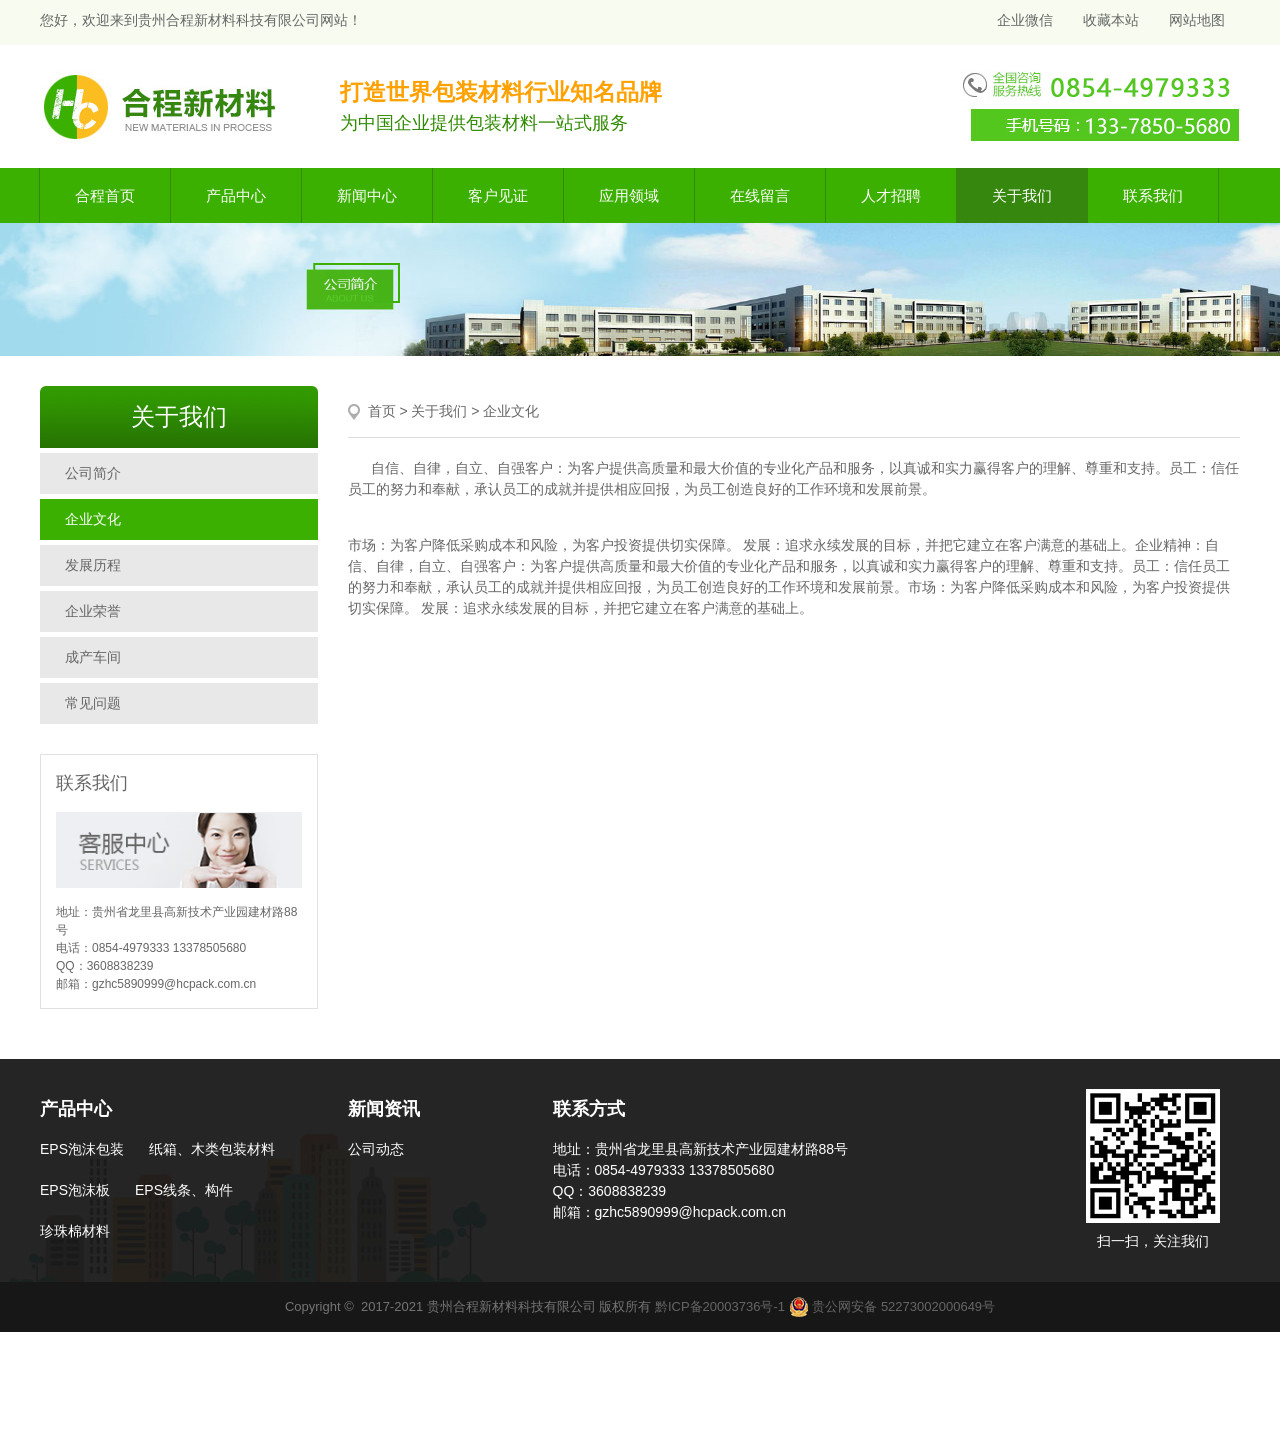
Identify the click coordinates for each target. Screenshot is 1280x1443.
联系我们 (1153, 195)
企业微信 (1023, 20)
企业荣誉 (93, 611)
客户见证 (498, 195)
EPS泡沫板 (75, 1190)
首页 (382, 411)
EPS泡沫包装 (82, 1149)
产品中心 (236, 195)
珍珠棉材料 (75, 1231)
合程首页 (105, 195)
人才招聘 (891, 195)
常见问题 (93, 703)
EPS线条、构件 (184, 1190)
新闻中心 (367, 195)
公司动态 (376, 1149)
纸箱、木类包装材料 (212, 1149)
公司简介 (93, 473)
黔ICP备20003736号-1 (720, 1306)
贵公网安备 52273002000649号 (892, 1306)
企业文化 (93, 519)
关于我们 (1022, 195)
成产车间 (93, 657)
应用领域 (629, 195)
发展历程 (93, 565)
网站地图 (1197, 20)
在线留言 (760, 195)
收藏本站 (1111, 20)
